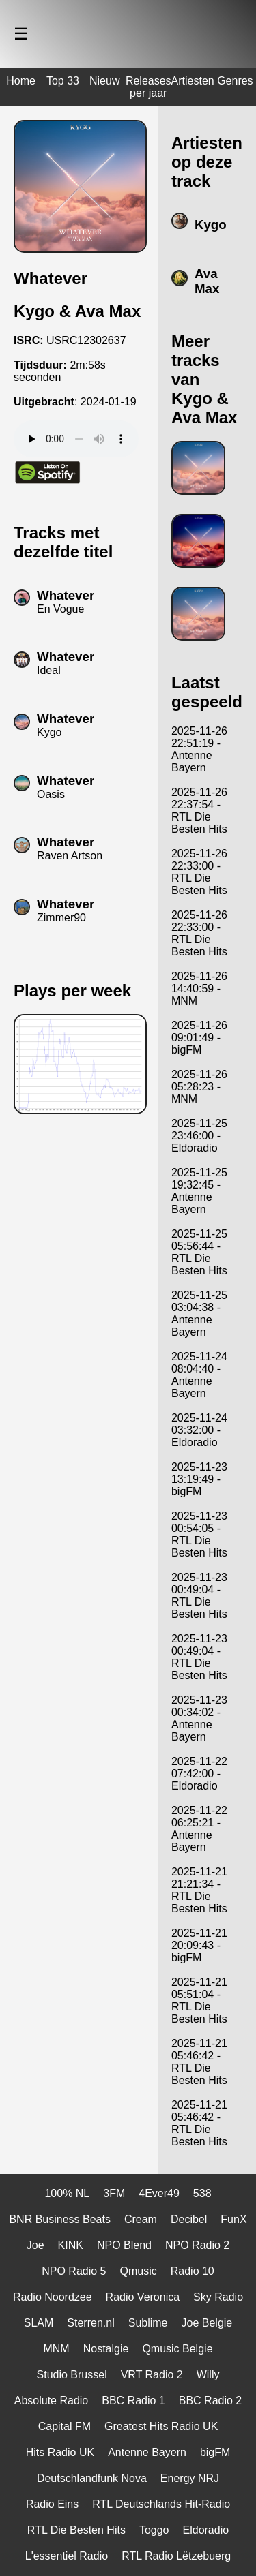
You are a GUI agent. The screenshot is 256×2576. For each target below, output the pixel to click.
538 (202, 2193)
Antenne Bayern (147, 2452)
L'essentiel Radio (66, 2556)
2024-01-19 (109, 402)
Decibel (189, 2219)
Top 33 (62, 81)
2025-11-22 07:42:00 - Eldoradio (199, 1773)
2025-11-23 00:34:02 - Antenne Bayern (199, 1718)
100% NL (66, 2193)
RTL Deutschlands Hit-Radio (161, 2504)
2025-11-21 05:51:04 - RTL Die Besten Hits (199, 2000)
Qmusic (137, 2271)
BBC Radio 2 (210, 2400)
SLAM (39, 2323)
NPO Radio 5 (74, 2271)
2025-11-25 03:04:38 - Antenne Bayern (199, 1313)
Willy (208, 2374)
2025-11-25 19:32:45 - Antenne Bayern (199, 1191)
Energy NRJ (189, 2478)
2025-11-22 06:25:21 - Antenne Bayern (199, 1829)
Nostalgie (106, 2349)
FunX (233, 2219)
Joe (35, 2245)
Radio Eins (52, 2504)
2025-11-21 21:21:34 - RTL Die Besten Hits (199, 1890)
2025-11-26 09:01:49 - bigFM (199, 1037)
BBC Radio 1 (133, 2400)
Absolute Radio (51, 2400)
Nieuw (104, 81)
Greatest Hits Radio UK (161, 2426)
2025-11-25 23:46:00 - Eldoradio (199, 1136)
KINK (70, 2245)
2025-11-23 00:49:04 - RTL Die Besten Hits (199, 1595)
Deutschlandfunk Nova (92, 2478)
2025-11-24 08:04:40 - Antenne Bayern (199, 1375)
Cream (140, 2219)
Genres (235, 81)
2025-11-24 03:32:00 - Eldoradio (199, 1430)
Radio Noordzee (52, 2297)
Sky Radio (218, 2297)
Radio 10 (192, 2271)
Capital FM (64, 2426)
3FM (114, 2193)
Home (20, 81)
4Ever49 (159, 2193)
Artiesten (192, 81)
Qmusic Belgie (177, 2349)
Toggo (154, 2530)
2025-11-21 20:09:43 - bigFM (199, 1945)
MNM (56, 2349)
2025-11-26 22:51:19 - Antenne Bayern (199, 749)
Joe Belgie (207, 2323)
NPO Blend (124, 2245)
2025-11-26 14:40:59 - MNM (199, 988)
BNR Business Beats (60, 2219)
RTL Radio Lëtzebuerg (176, 2556)
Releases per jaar (148, 87)
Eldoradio (206, 2530)
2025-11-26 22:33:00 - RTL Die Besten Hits (199, 872)
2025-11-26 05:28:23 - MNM (199, 1087)
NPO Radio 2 (197, 2245)
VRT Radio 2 (152, 2374)
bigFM (215, 2452)
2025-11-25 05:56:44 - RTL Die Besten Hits (199, 1252)
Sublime (148, 2323)
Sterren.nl (90, 2323)
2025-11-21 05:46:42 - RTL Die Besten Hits (199, 2062)
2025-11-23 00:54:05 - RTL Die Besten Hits (199, 1534)
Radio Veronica (143, 2297)
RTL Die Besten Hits (76, 2530)
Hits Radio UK (60, 2452)
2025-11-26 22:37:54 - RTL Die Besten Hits (199, 810)
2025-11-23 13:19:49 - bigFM (199, 1479)
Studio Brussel (72, 2374)
